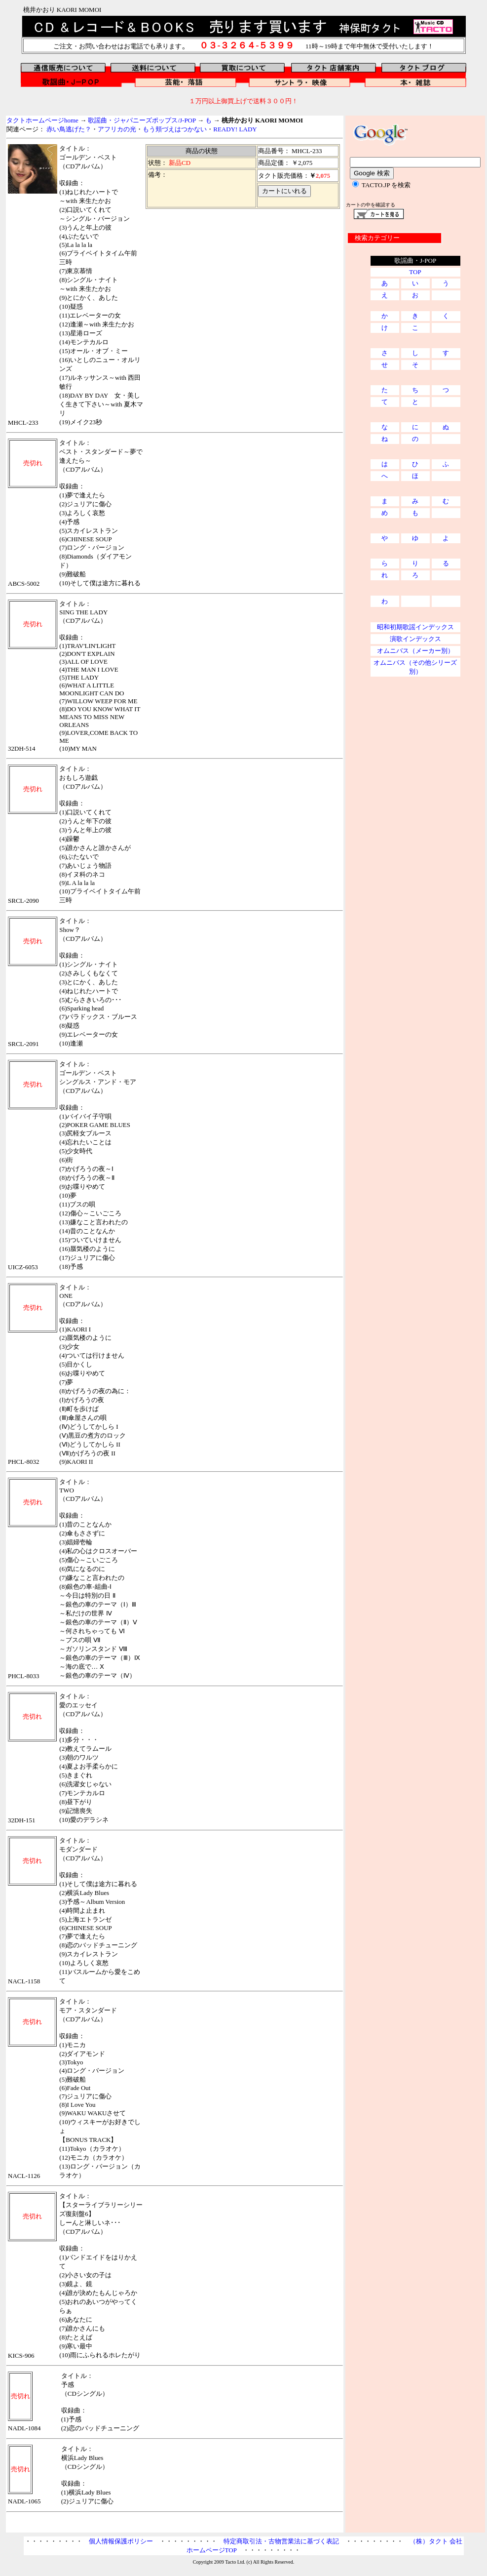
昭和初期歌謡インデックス (415, 627)
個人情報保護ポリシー (121, 2541)
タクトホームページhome (42, 120)
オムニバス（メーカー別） (415, 650)
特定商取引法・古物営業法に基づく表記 (281, 2541)
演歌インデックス (415, 639)
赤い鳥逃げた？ (68, 129)
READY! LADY (235, 129)
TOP (415, 272)
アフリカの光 (117, 129)
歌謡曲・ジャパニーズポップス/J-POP (141, 120)
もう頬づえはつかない (175, 129)
